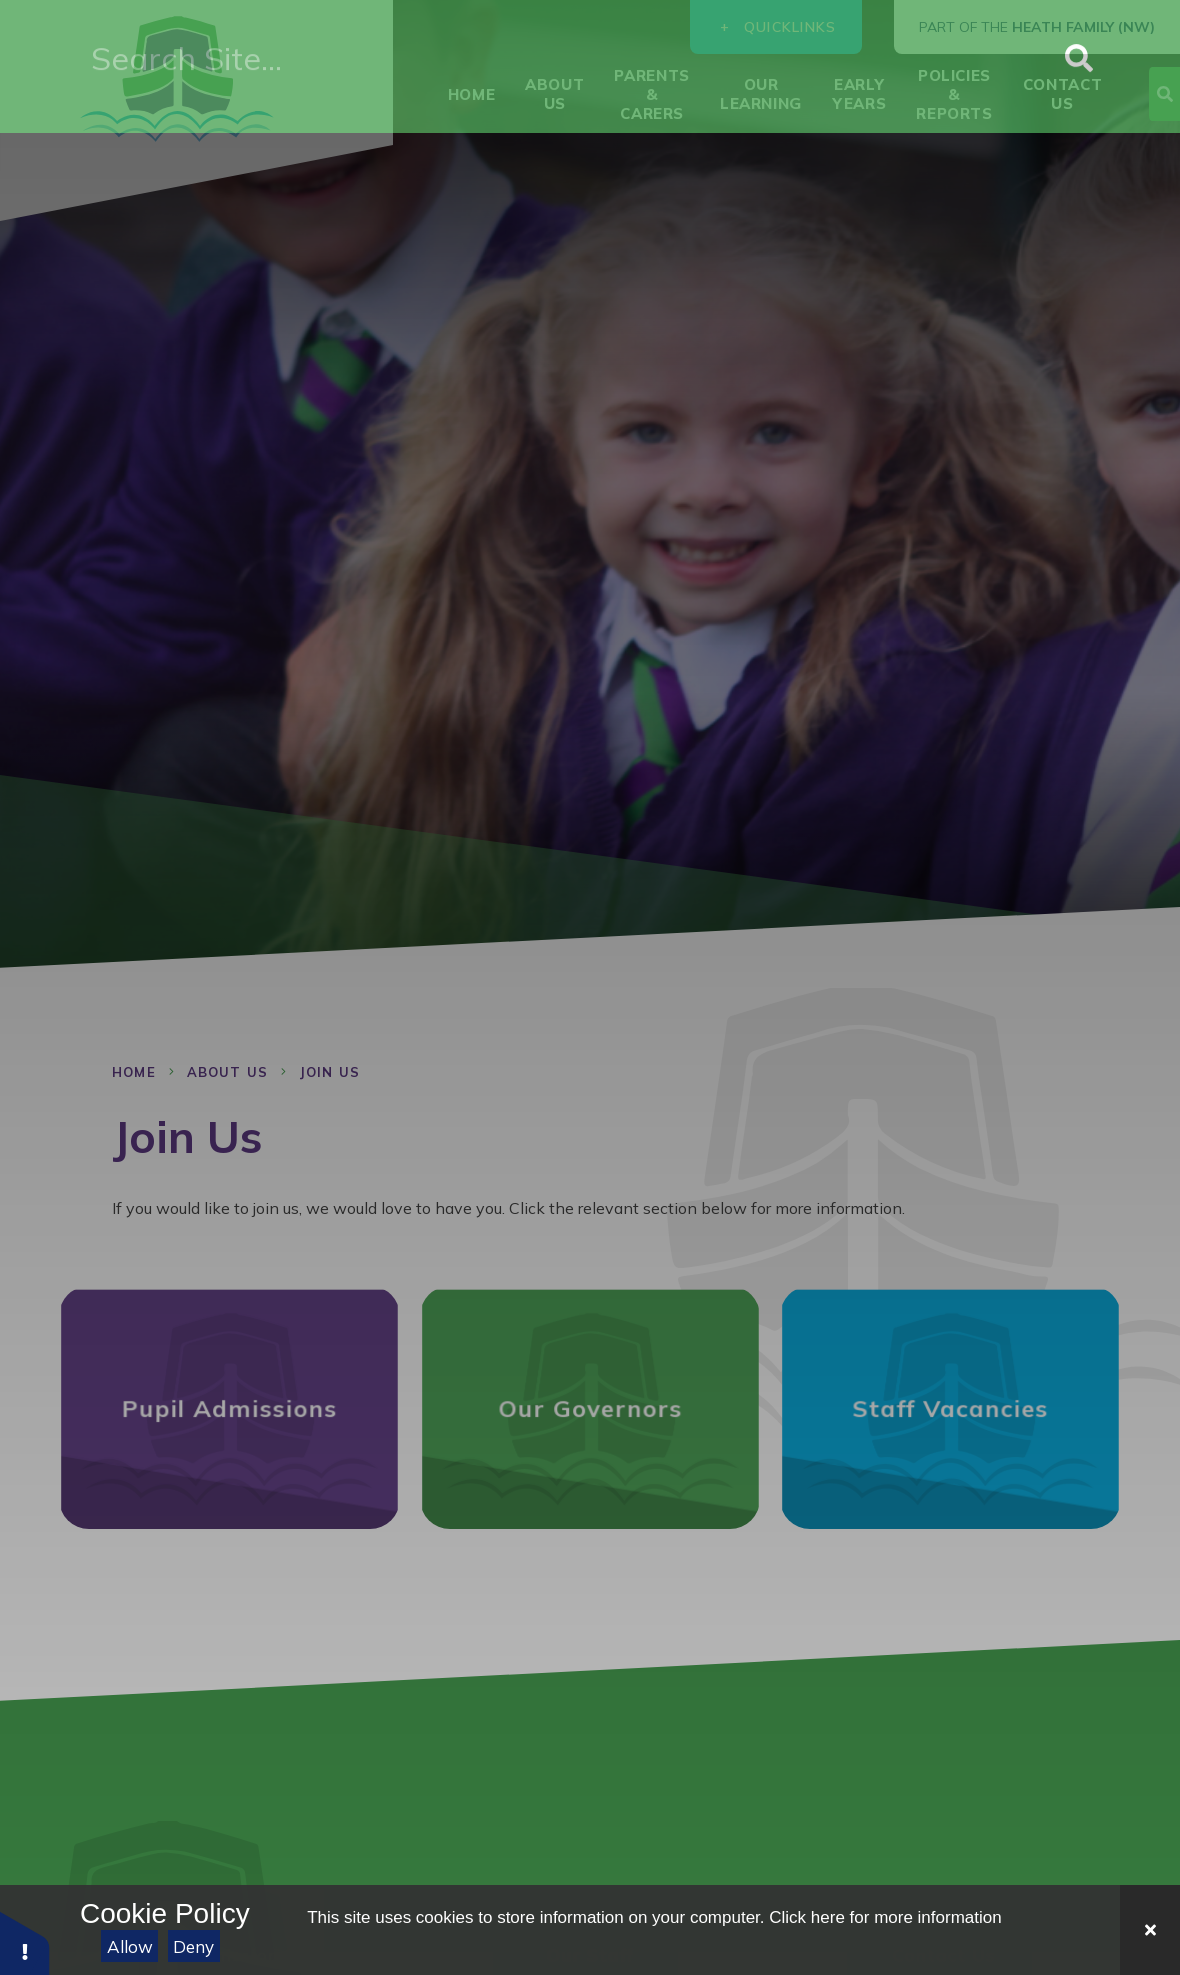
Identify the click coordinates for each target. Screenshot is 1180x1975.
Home (134, 1072)
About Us (227, 1072)
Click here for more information (885, 1917)
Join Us (329, 1072)
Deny (193, 1946)
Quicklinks (776, 27)
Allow (130, 1946)
